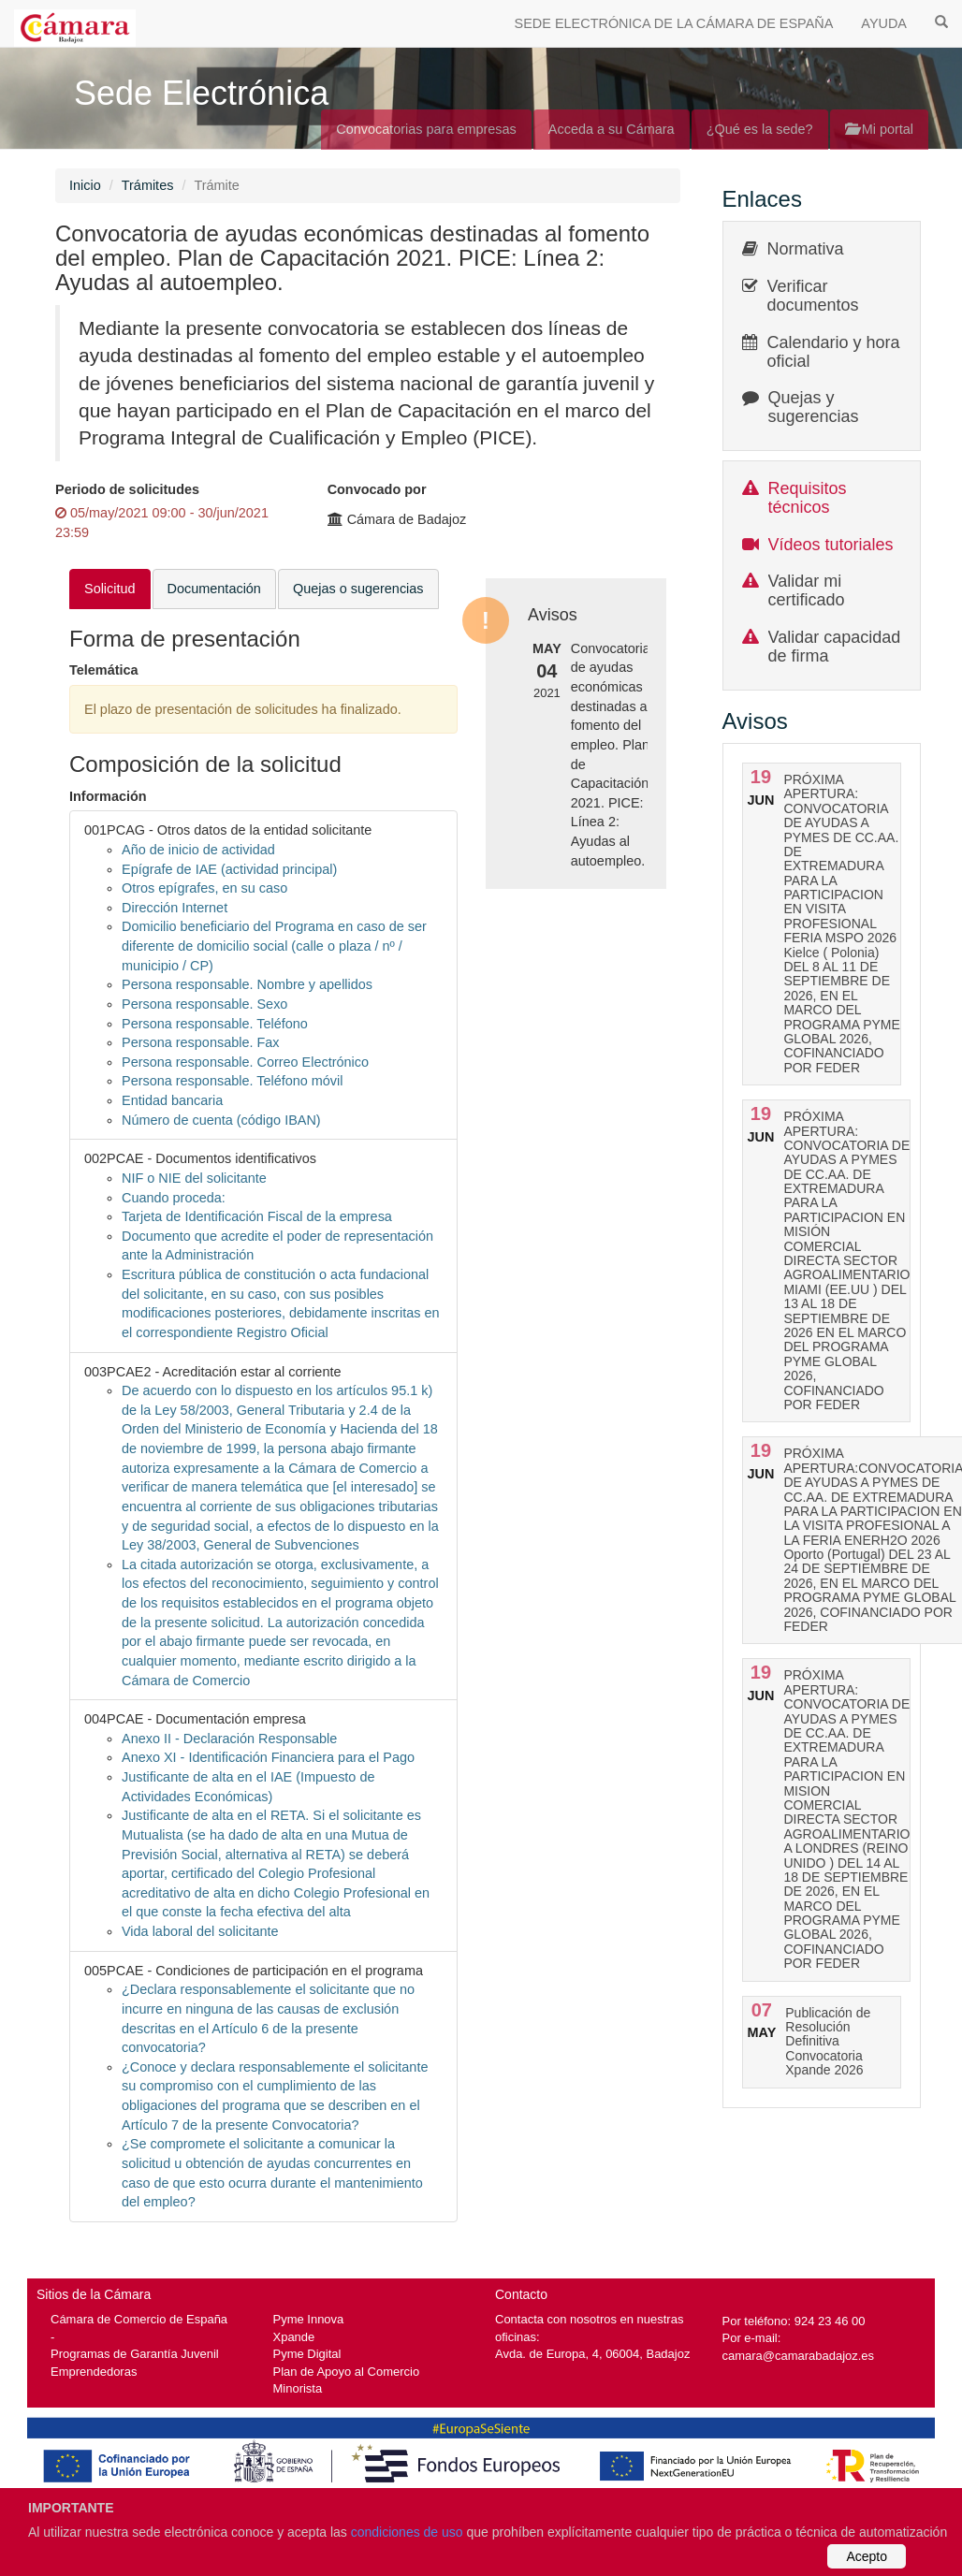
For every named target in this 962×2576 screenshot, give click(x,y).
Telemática (103, 669)
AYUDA (884, 23)
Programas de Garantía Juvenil (135, 2354)
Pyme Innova (308, 2319)
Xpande (294, 2337)
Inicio (85, 185)
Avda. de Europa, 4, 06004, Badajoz (592, 2354)
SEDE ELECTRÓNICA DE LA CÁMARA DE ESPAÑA (674, 23)
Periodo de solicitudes (127, 489)
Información (108, 796)
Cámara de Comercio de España (139, 2319)
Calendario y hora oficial (833, 352)
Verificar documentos (813, 295)
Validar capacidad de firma (834, 646)
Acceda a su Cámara (611, 129)
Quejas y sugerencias (813, 407)
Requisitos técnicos (807, 498)
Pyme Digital (307, 2354)
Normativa (805, 249)
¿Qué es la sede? (760, 129)
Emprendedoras (94, 2372)
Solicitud (110, 588)
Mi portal (879, 129)
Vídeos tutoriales (831, 544)
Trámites (148, 185)
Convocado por (377, 489)
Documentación (214, 588)
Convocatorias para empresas (426, 129)
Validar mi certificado (806, 590)
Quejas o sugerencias (358, 588)
